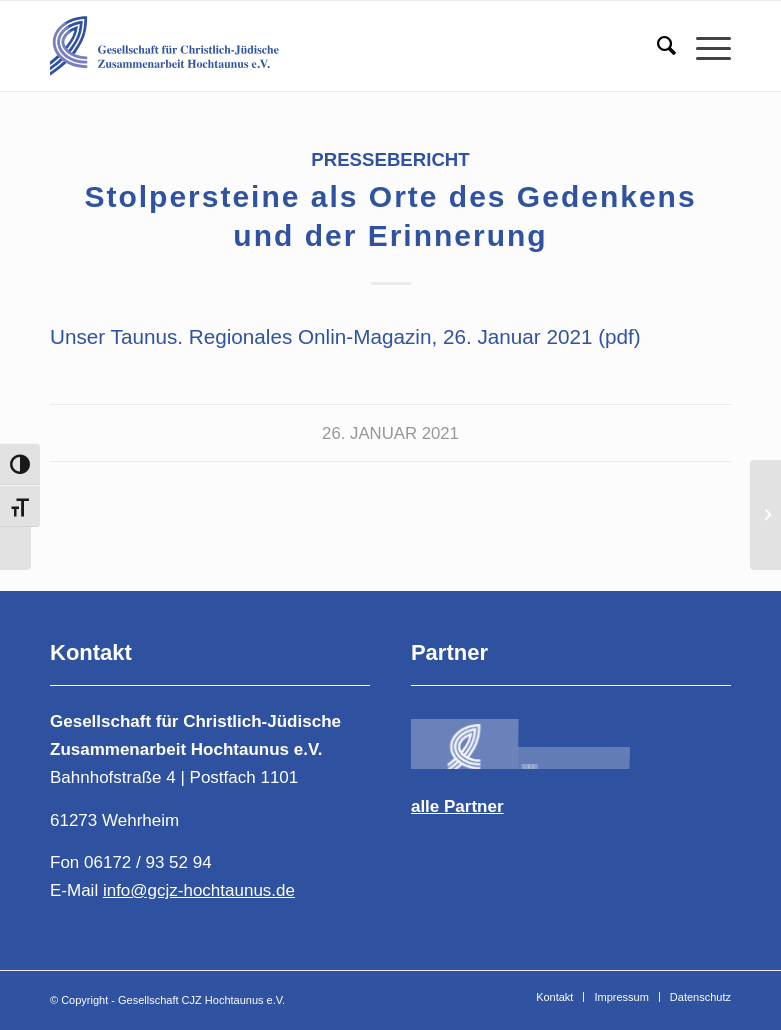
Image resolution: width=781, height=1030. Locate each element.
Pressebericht (390, 159)
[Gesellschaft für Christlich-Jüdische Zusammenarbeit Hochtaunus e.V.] (184, 46)
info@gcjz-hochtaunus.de (199, 890)
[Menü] (703, 46)
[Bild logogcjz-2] (571, 738)
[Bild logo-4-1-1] (464, 738)
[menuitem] (656, 46)
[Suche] (656, 46)
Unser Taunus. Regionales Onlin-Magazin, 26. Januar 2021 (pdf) (345, 336)
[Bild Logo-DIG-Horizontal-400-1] (678, 738)
